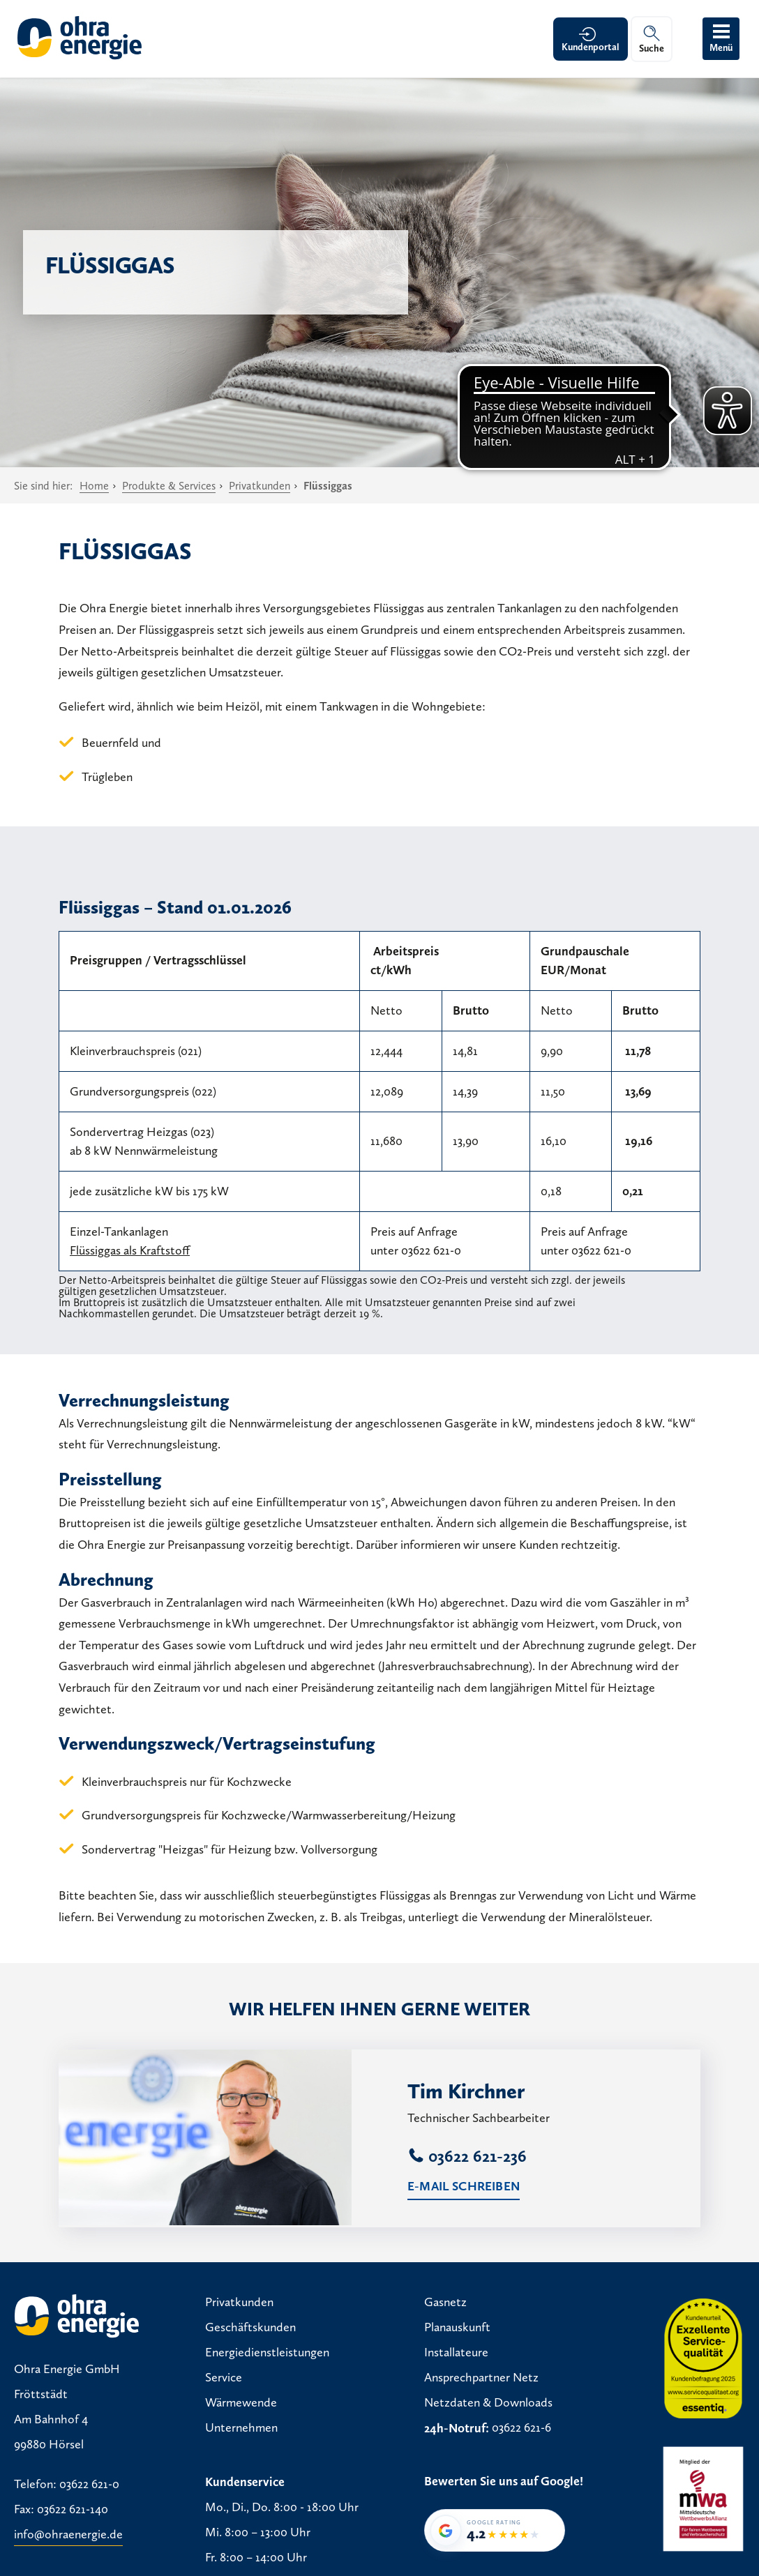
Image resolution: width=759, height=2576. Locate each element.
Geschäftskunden (250, 2327)
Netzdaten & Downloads (488, 2403)
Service (223, 2378)
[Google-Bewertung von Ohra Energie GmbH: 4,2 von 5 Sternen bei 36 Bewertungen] (494, 2530)
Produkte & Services (169, 485)
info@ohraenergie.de (68, 2534)
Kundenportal (590, 47)
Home (94, 485)
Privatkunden (259, 485)
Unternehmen (241, 2428)
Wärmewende (241, 2403)
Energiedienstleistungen (267, 2353)
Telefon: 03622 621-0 (66, 2484)
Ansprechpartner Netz (481, 2378)
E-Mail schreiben (463, 2186)
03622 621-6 (521, 2428)
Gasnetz (445, 2302)
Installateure (456, 2353)
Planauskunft (457, 2327)
